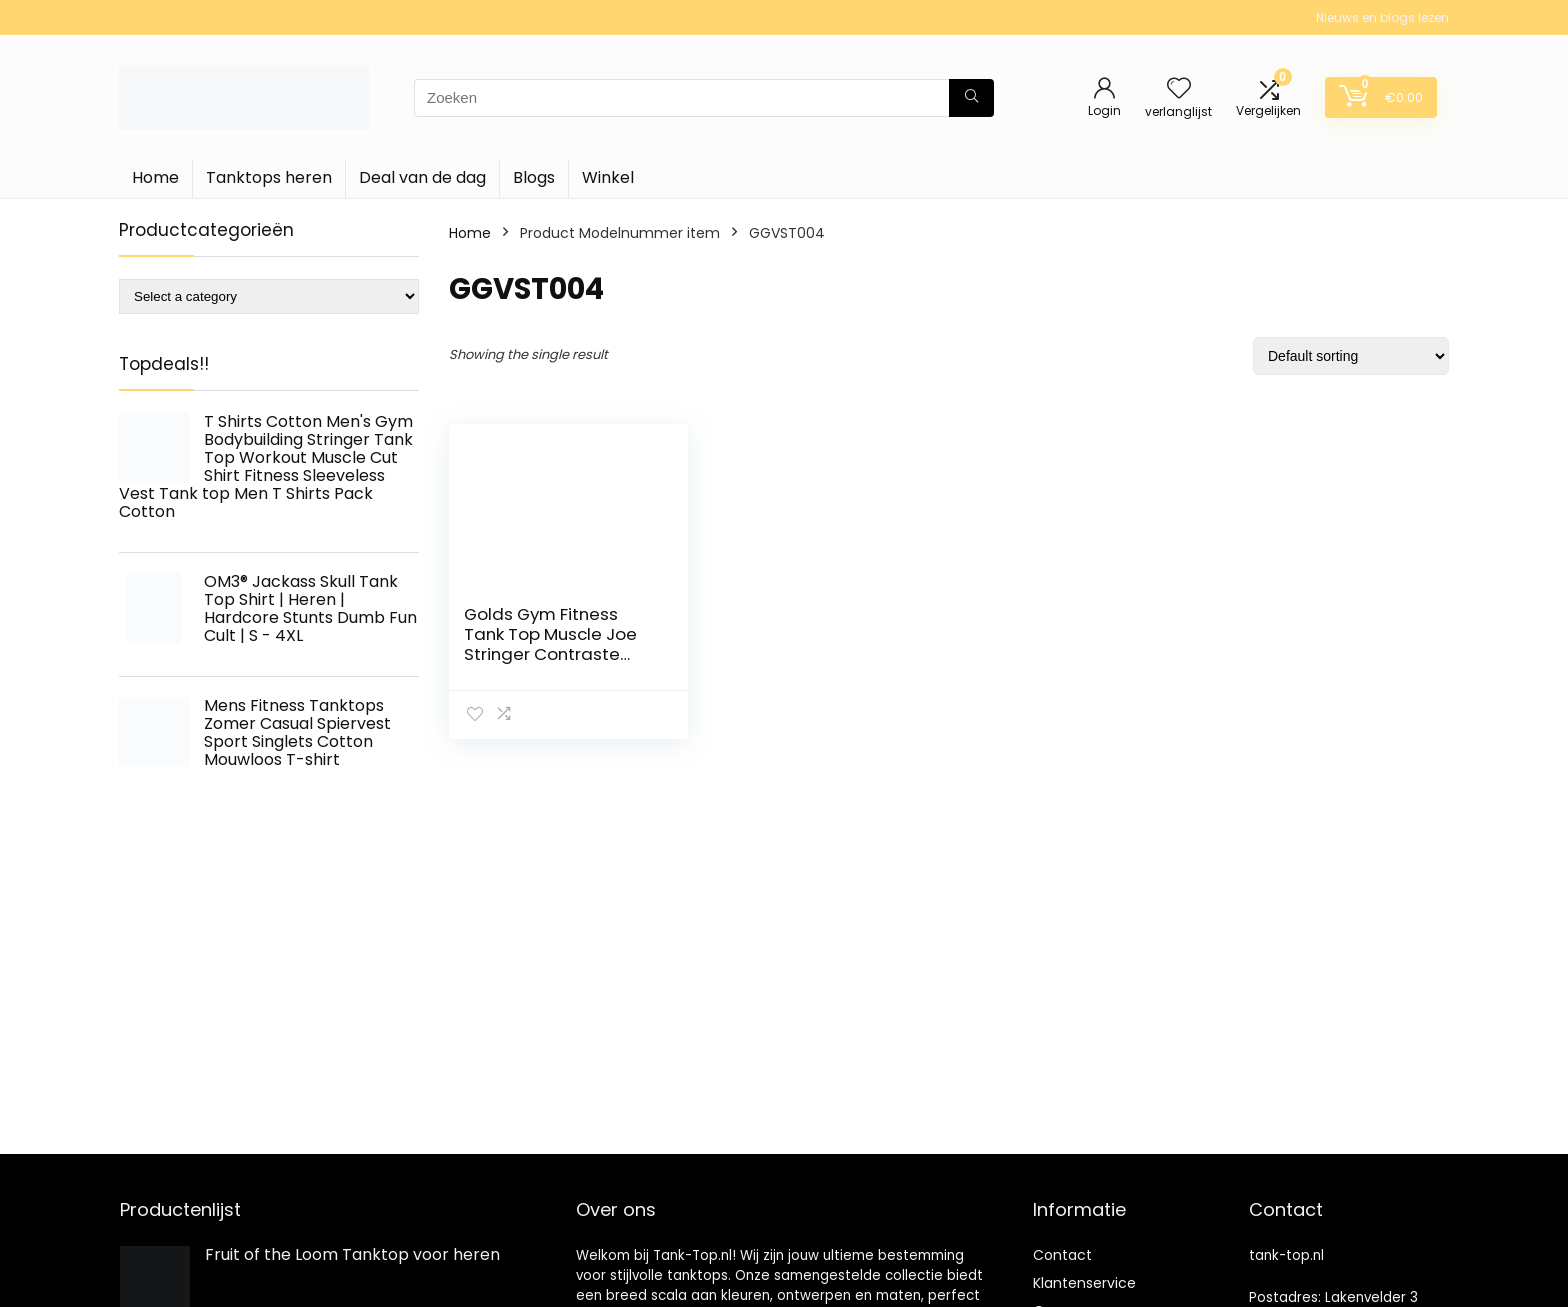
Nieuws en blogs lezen (1382, 17)
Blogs (534, 177)
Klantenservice (1084, 1283)
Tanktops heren (269, 177)
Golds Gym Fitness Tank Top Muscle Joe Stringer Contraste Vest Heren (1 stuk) (550, 644)
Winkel (608, 177)
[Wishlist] (1179, 89)
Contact (1062, 1255)
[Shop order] (1351, 356)
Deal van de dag (422, 177)
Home (155, 177)
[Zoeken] (971, 98)
